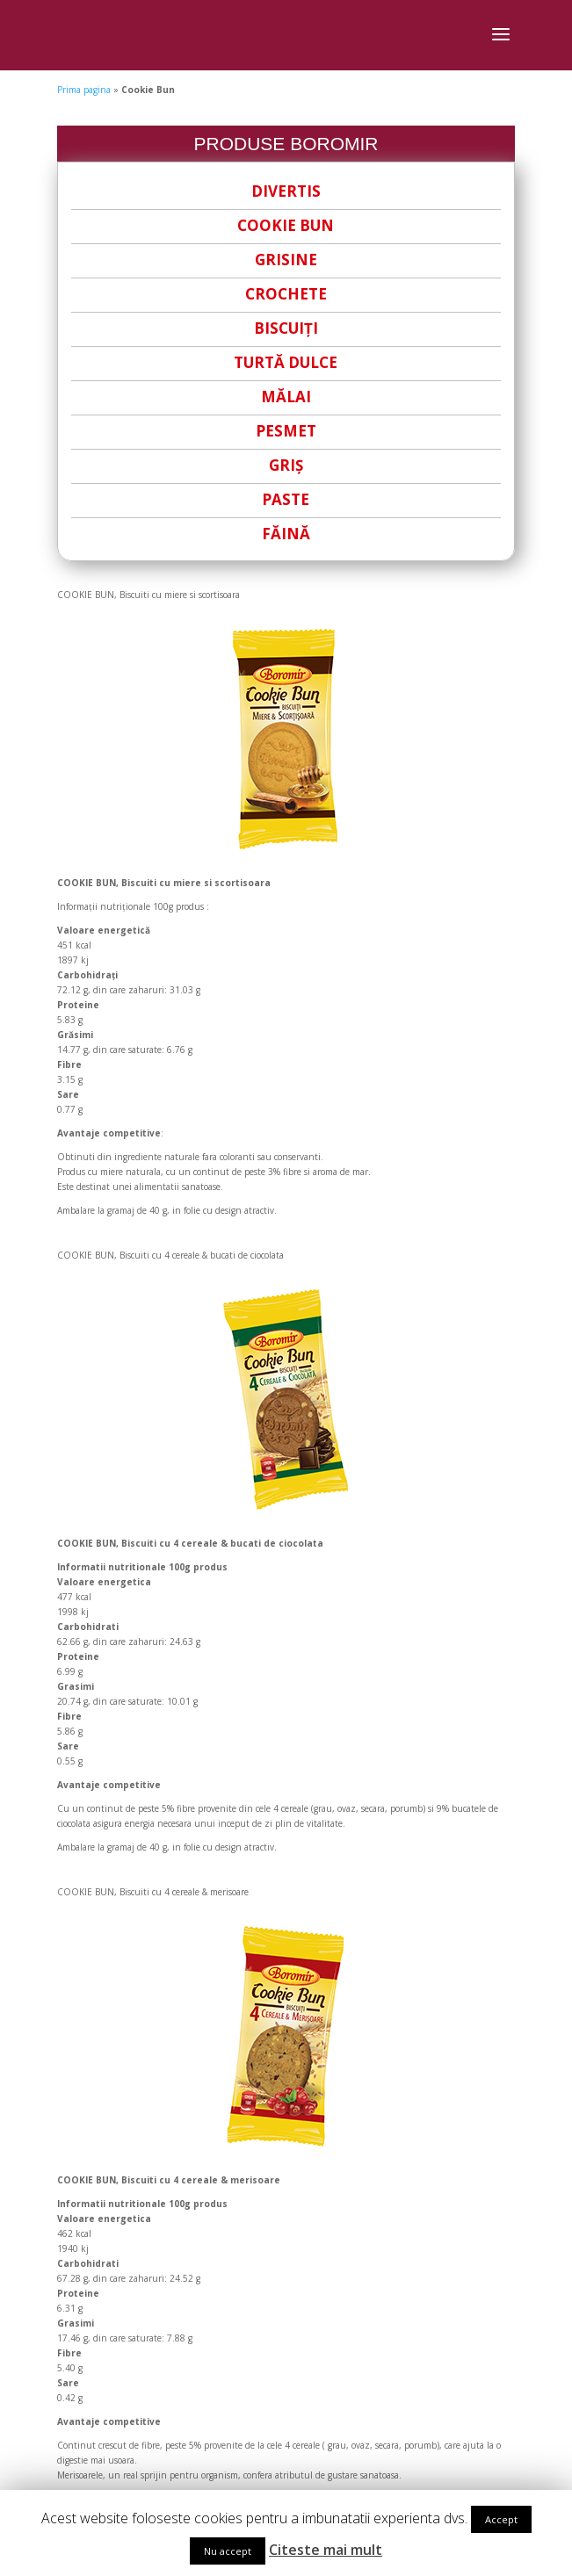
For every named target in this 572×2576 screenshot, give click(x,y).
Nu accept (227, 2551)
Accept (501, 2519)
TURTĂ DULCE (285, 362)
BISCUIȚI (286, 328)
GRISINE (286, 259)
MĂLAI (286, 396)
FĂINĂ (286, 533)
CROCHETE (286, 294)
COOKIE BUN (285, 225)
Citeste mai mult (325, 2550)
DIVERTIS (286, 191)
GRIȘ (286, 465)
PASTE (285, 499)
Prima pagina (84, 89)
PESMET (286, 431)
